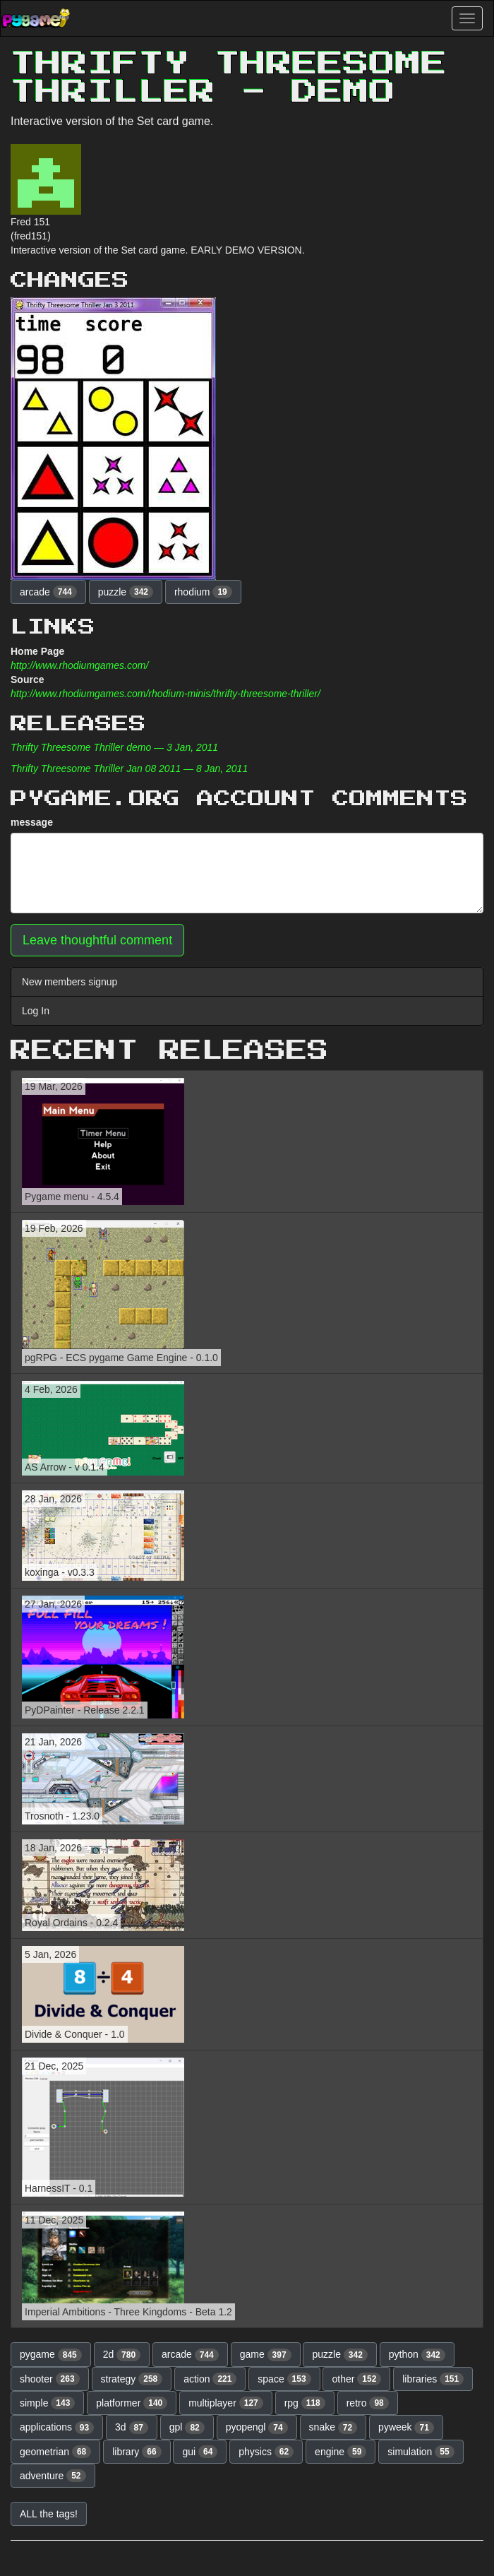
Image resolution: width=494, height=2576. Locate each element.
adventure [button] (53, 2475)
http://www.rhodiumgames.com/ (79, 665)
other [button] (356, 2379)
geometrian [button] (55, 2451)
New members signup (69, 981)
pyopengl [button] (257, 2427)
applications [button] (57, 2427)
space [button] (284, 2379)
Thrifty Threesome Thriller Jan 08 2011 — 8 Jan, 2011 (129, 768)
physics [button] (266, 2451)
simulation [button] (420, 2451)
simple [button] (47, 2403)
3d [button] (131, 2427)
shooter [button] (50, 2379)
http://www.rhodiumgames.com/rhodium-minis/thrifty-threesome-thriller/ (165, 693)
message (32, 822)
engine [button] (340, 2451)
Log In (35, 1010)
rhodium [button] (203, 592)
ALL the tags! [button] (49, 2513)
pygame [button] (51, 2355)
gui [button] (199, 2451)
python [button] (417, 2355)
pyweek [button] (406, 2427)
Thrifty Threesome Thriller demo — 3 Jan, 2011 (114, 747)
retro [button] (368, 2403)
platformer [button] (131, 2403)
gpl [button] (187, 2427)
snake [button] (333, 2427)
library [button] (136, 2451)
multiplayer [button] (225, 2403)
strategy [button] (132, 2379)
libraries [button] (433, 2379)
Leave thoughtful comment (97, 940)
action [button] (209, 2379)
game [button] (265, 2355)
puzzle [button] (125, 592)
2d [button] (122, 2355)
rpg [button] (304, 2403)
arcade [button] (48, 592)
